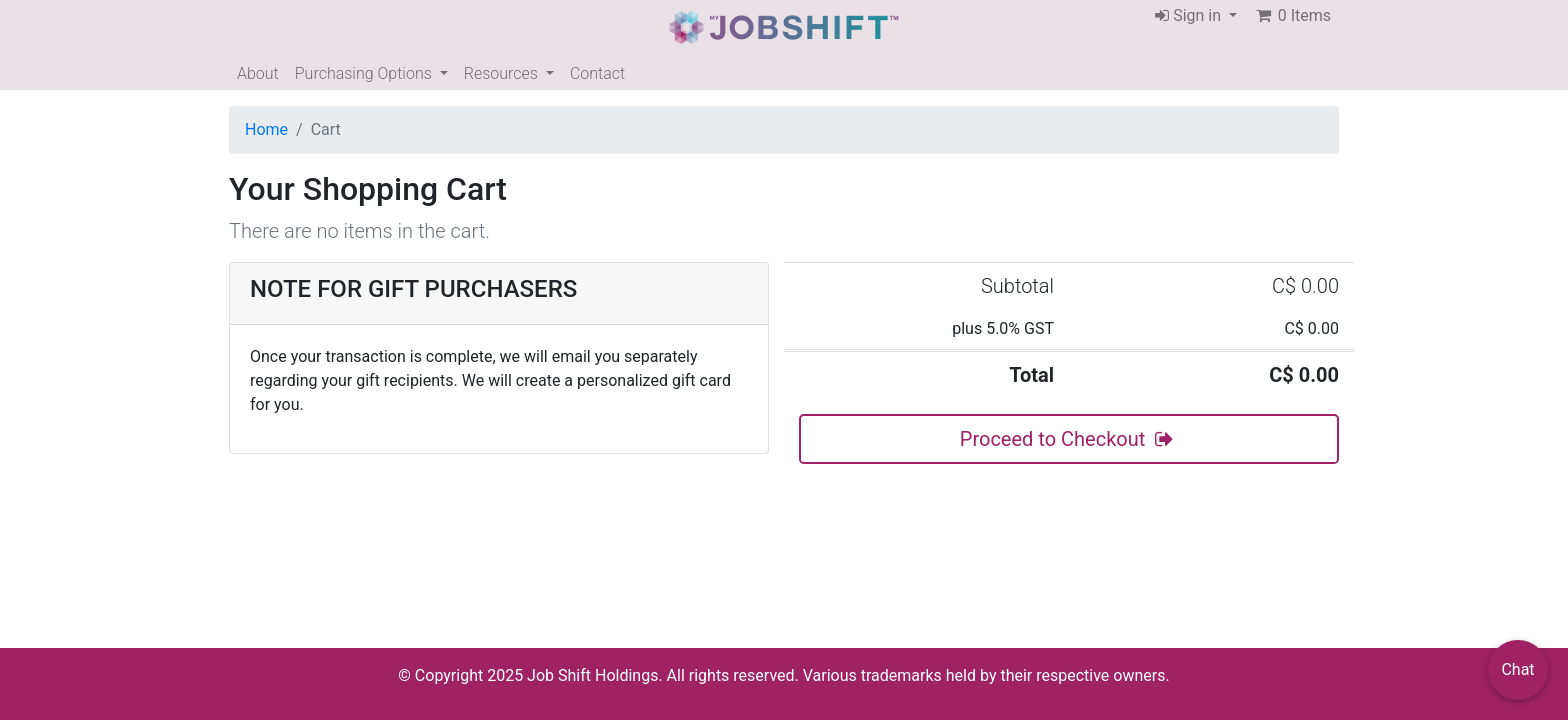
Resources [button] (503, 73)
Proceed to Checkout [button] (1069, 439)
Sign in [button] (1190, 15)
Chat (1517, 669)
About (258, 73)
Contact (597, 73)
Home (266, 129)
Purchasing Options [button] (365, 73)
